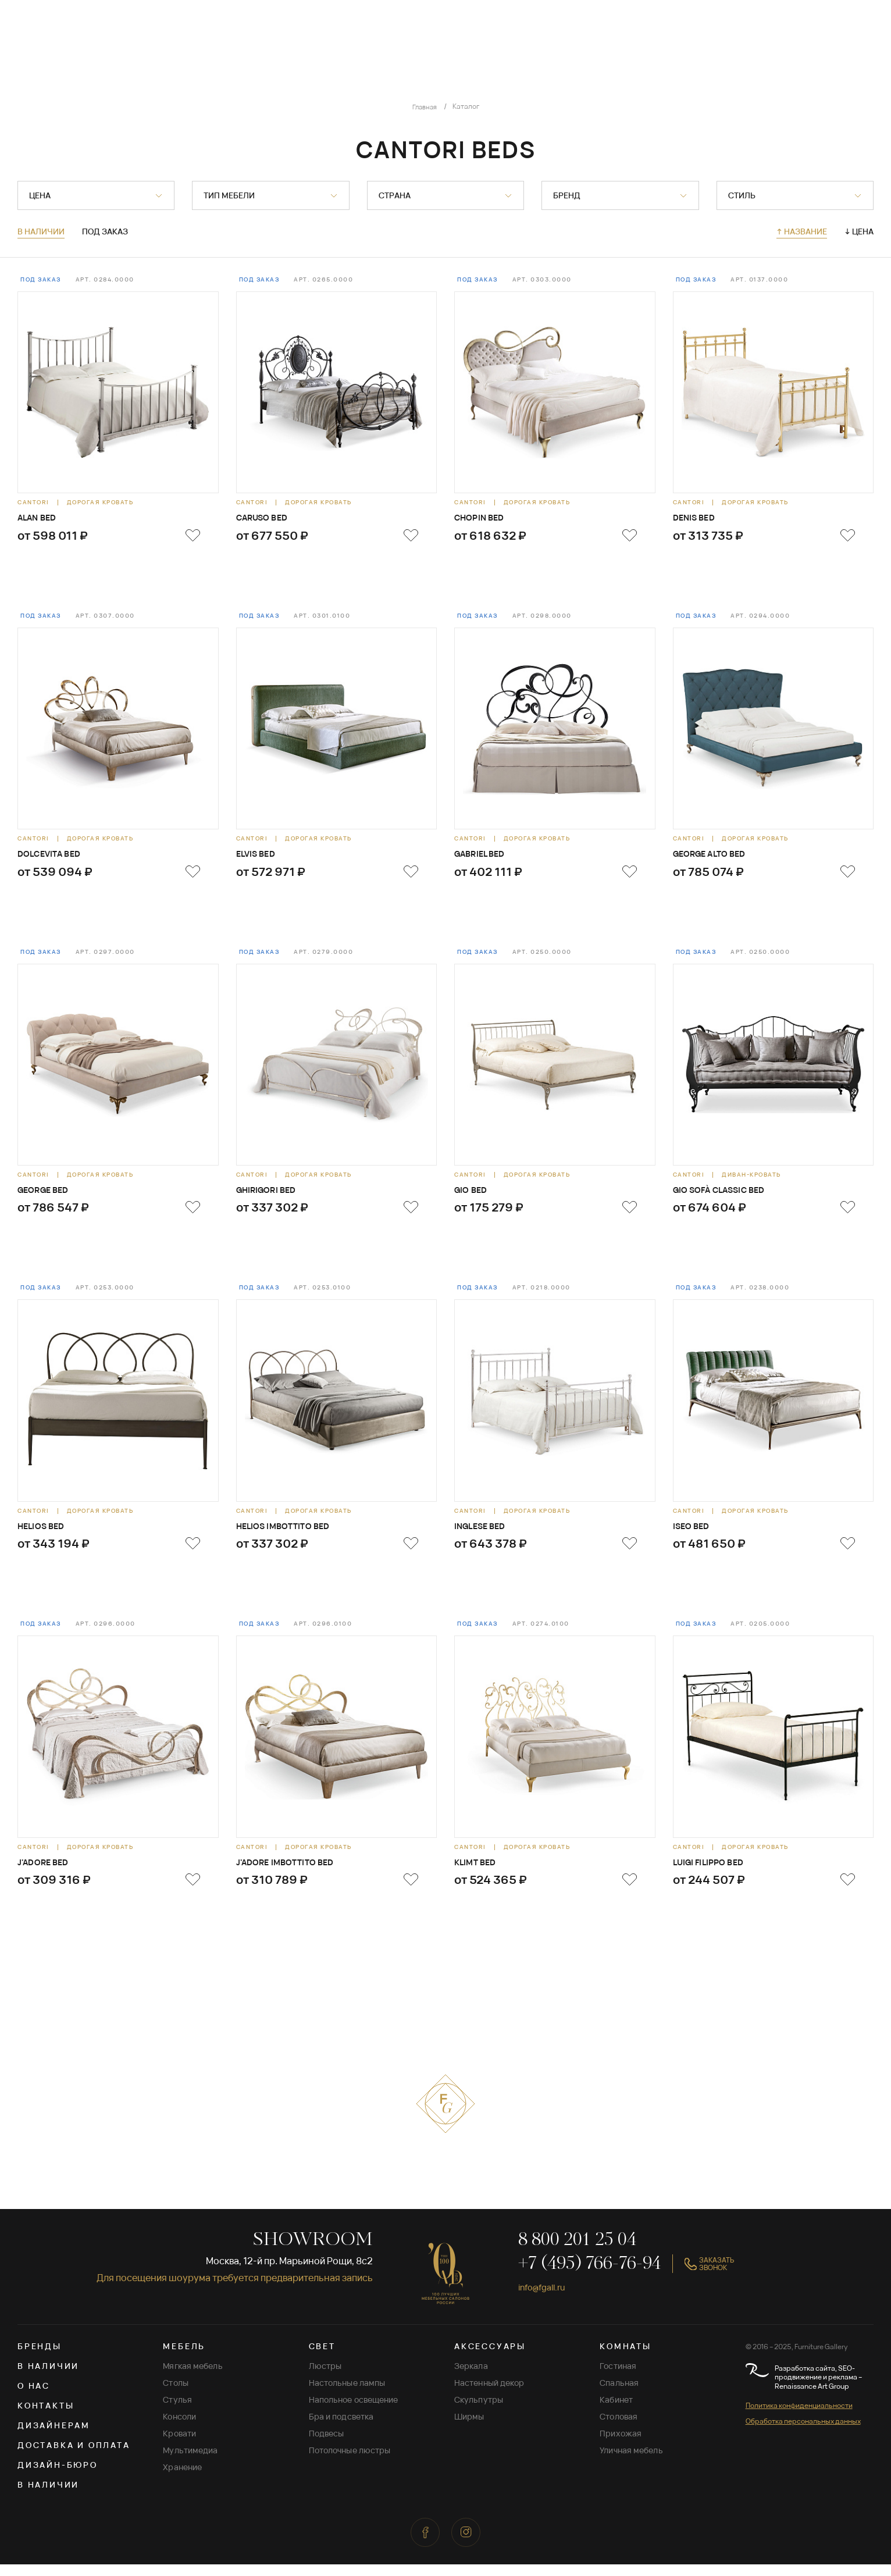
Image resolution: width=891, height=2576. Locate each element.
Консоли (179, 2428)
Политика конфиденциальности (799, 2417)
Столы (175, 2394)
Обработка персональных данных (803, 2433)
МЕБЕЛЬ (184, 2357)
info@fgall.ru (546, 2298)
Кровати (179, 2444)
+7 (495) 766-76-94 (589, 2276)
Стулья (177, 2411)
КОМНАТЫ (625, 2357)
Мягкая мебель (192, 2377)
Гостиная (618, 2377)
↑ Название (801, 231)
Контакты (45, 2416)
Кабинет (616, 2411)
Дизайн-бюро (57, 2476)
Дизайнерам (53, 2436)
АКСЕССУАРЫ (490, 2357)
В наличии (41, 232)
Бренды (39, 2357)
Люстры (325, 2377)
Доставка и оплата (73, 2456)
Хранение (182, 2478)
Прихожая (620, 2444)
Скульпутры (478, 2411)
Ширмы (469, 2428)
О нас (33, 2397)
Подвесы (326, 2444)
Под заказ (105, 232)
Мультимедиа (190, 2461)
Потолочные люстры (350, 2461)
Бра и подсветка (341, 2428)
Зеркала (471, 2377)
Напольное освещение (353, 2411)
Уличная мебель (631, 2461)
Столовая (618, 2428)
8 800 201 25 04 (577, 2252)
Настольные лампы (347, 2394)
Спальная (619, 2394)
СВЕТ (322, 2357)
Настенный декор (489, 2394)
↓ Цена (859, 231)
